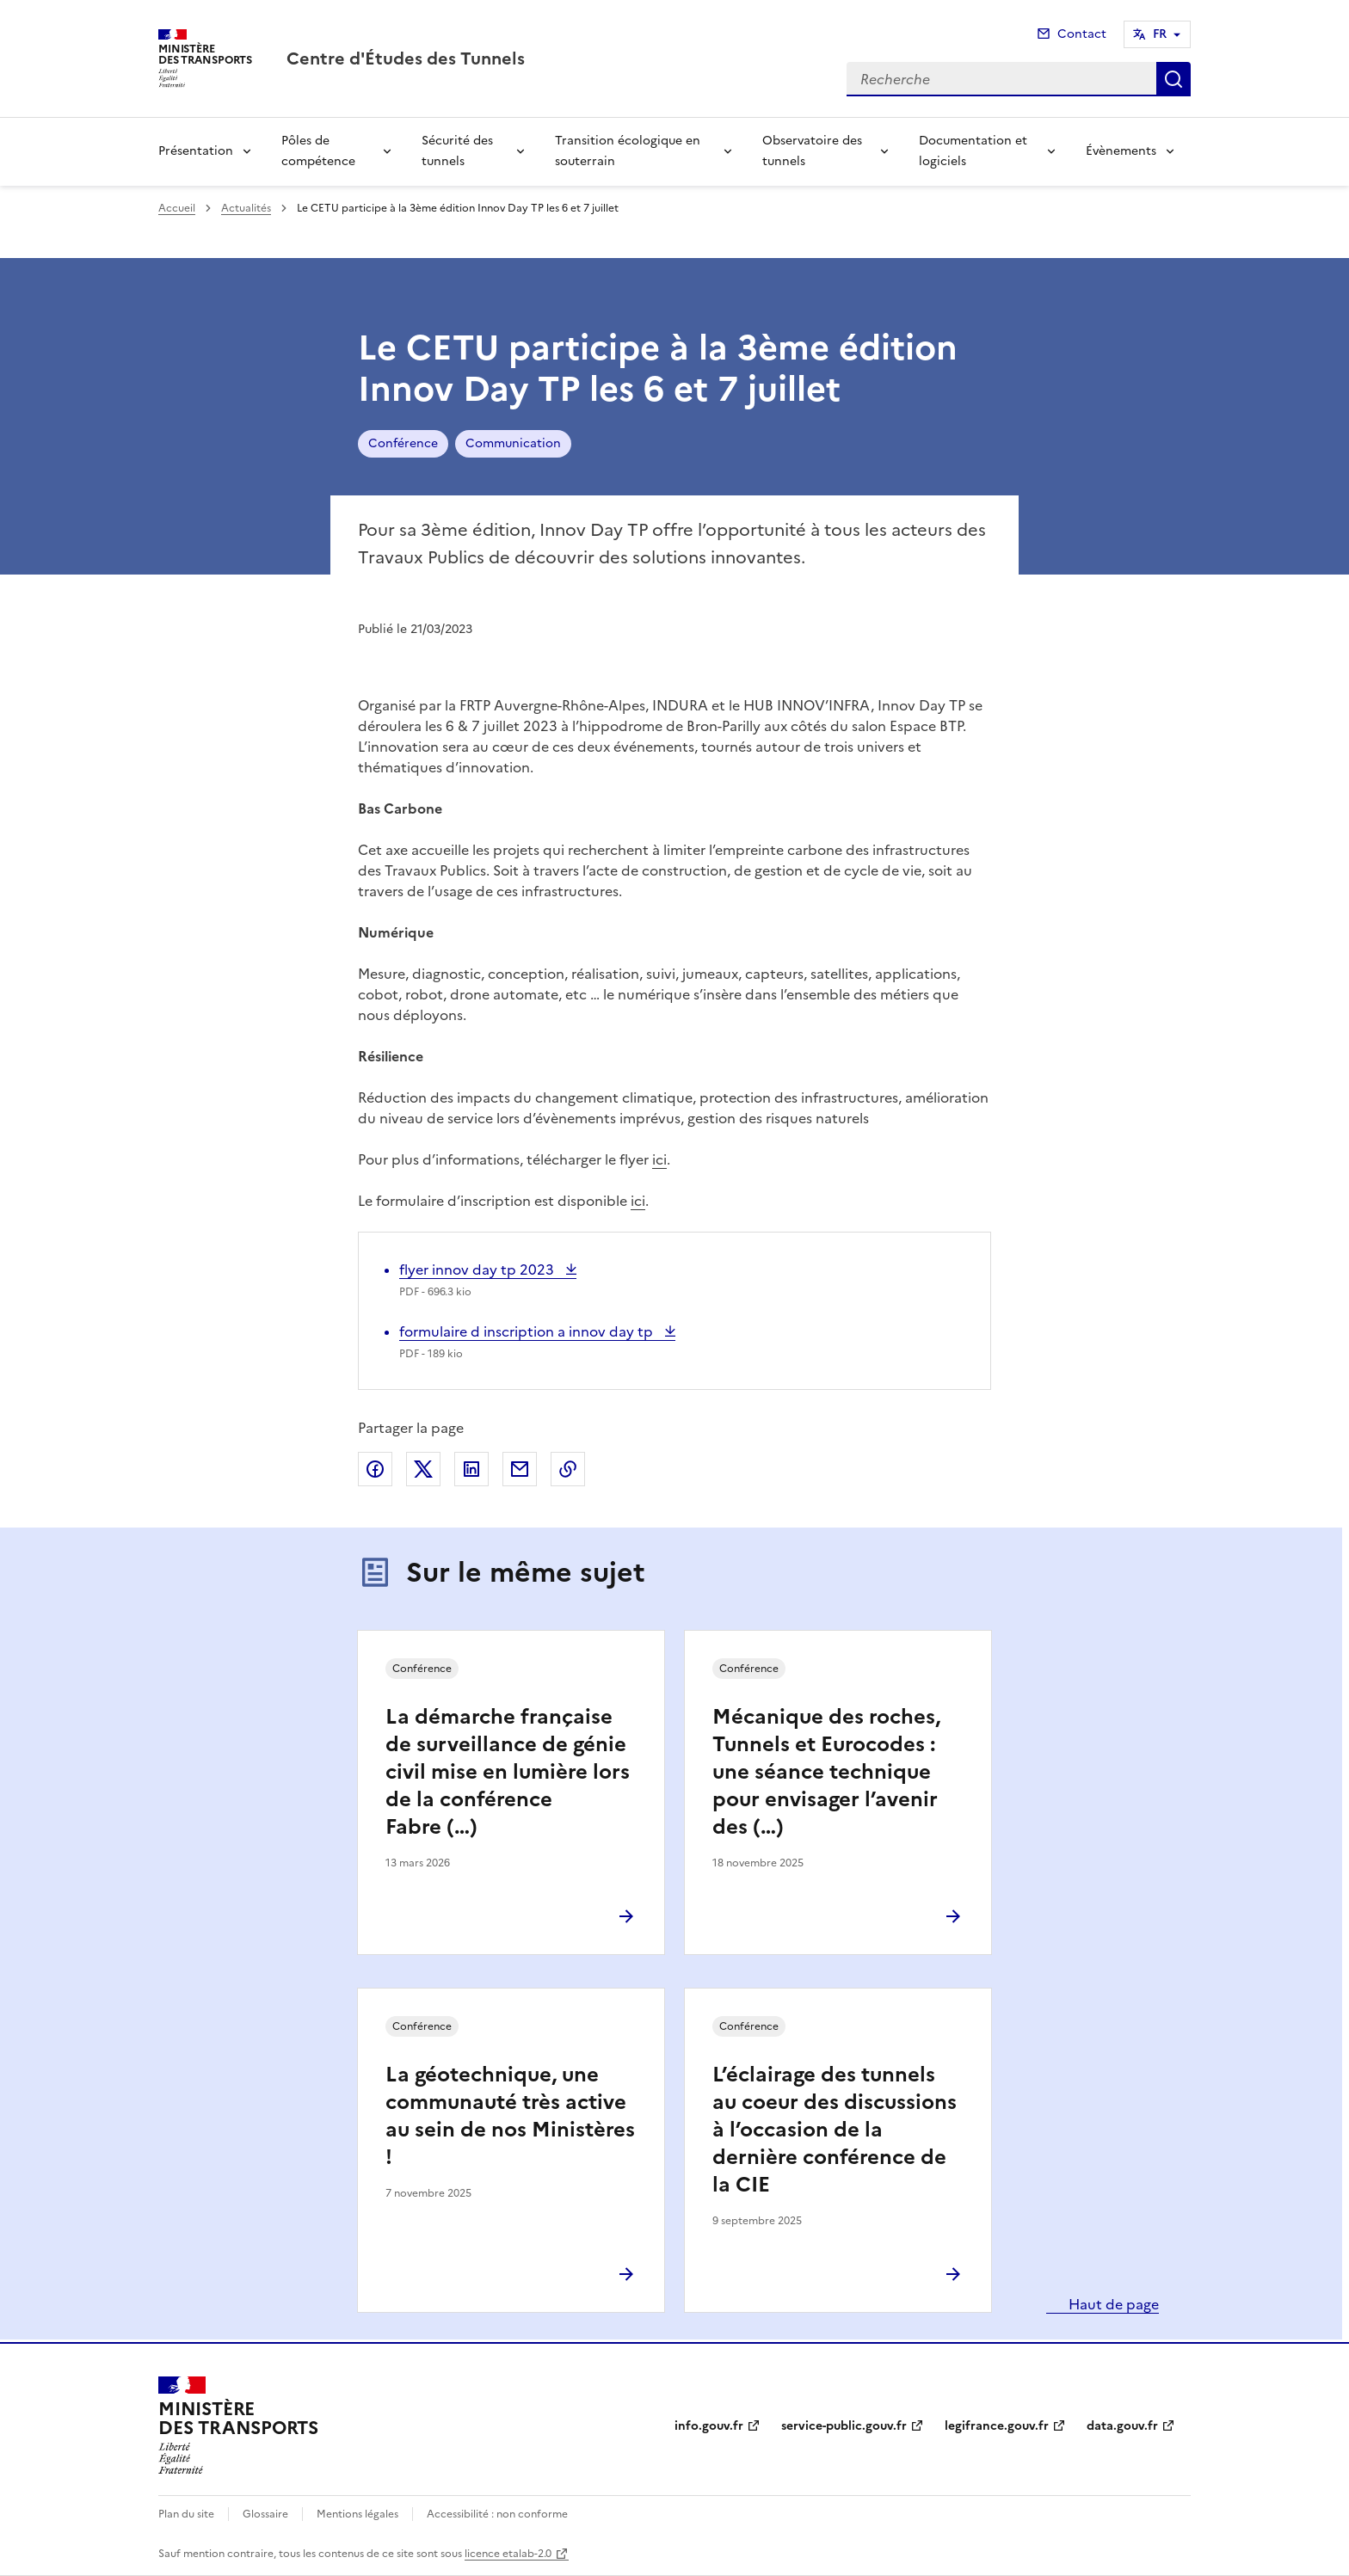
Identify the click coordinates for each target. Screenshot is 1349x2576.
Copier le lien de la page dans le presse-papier (568, 1469)
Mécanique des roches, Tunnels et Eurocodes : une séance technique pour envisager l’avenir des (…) (826, 1771)
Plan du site (186, 2514)
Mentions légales (357, 2514)
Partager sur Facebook (375, 1469)
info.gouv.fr (708, 2426)
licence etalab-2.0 (508, 2553)
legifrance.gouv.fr (997, 2426)
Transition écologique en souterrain (627, 151)
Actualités (246, 208)
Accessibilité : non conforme (497, 2514)
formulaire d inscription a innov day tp (527, 1331)
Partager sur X (423, 1469)
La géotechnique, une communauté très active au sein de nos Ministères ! (510, 2116)
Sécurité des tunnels (457, 151)
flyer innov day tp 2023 (478, 1269)
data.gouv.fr (1122, 2426)
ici (659, 1159)
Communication (513, 443)
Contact (1081, 34)
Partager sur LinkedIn (471, 1469)
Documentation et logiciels (973, 151)
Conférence (403, 443)
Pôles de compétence (318, 151)
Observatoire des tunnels (812, 151)
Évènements (1121, 151)
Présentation (195, 151)
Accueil (176, 208)
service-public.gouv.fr (844, 2426)
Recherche (1173, 79)
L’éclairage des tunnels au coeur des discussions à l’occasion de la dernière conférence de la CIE (834, 2129)
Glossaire (265, 2514)
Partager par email (519, 1469)
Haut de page (1112, 2304)
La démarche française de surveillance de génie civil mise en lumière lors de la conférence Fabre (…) (507, 1771)
